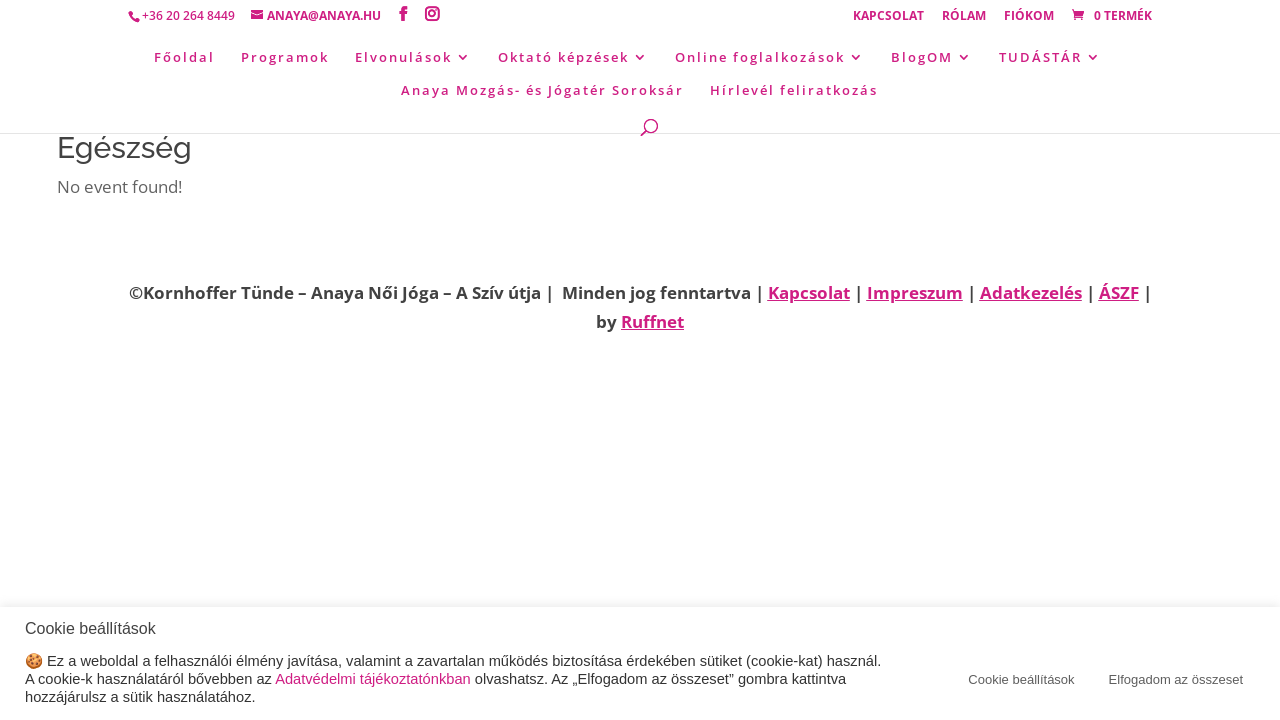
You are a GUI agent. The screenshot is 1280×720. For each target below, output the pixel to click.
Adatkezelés (1031, 292)
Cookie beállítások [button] (1021, 679)
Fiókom (1029, 17)
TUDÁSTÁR (1040, 58)
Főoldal (184, 58)
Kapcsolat (888, 17)
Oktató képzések (563, 58)
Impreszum (915, 292)
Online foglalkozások (760, 58)
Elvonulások (403, 58)
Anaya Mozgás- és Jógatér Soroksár (542, 91)
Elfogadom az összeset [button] (1176, 679)
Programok (285, 58)
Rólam (964, 17)
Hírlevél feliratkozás (794, 91)
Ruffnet (652, 321)
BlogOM (922, 58)
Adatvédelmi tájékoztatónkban (373, 679)
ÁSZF (1119, 292)
